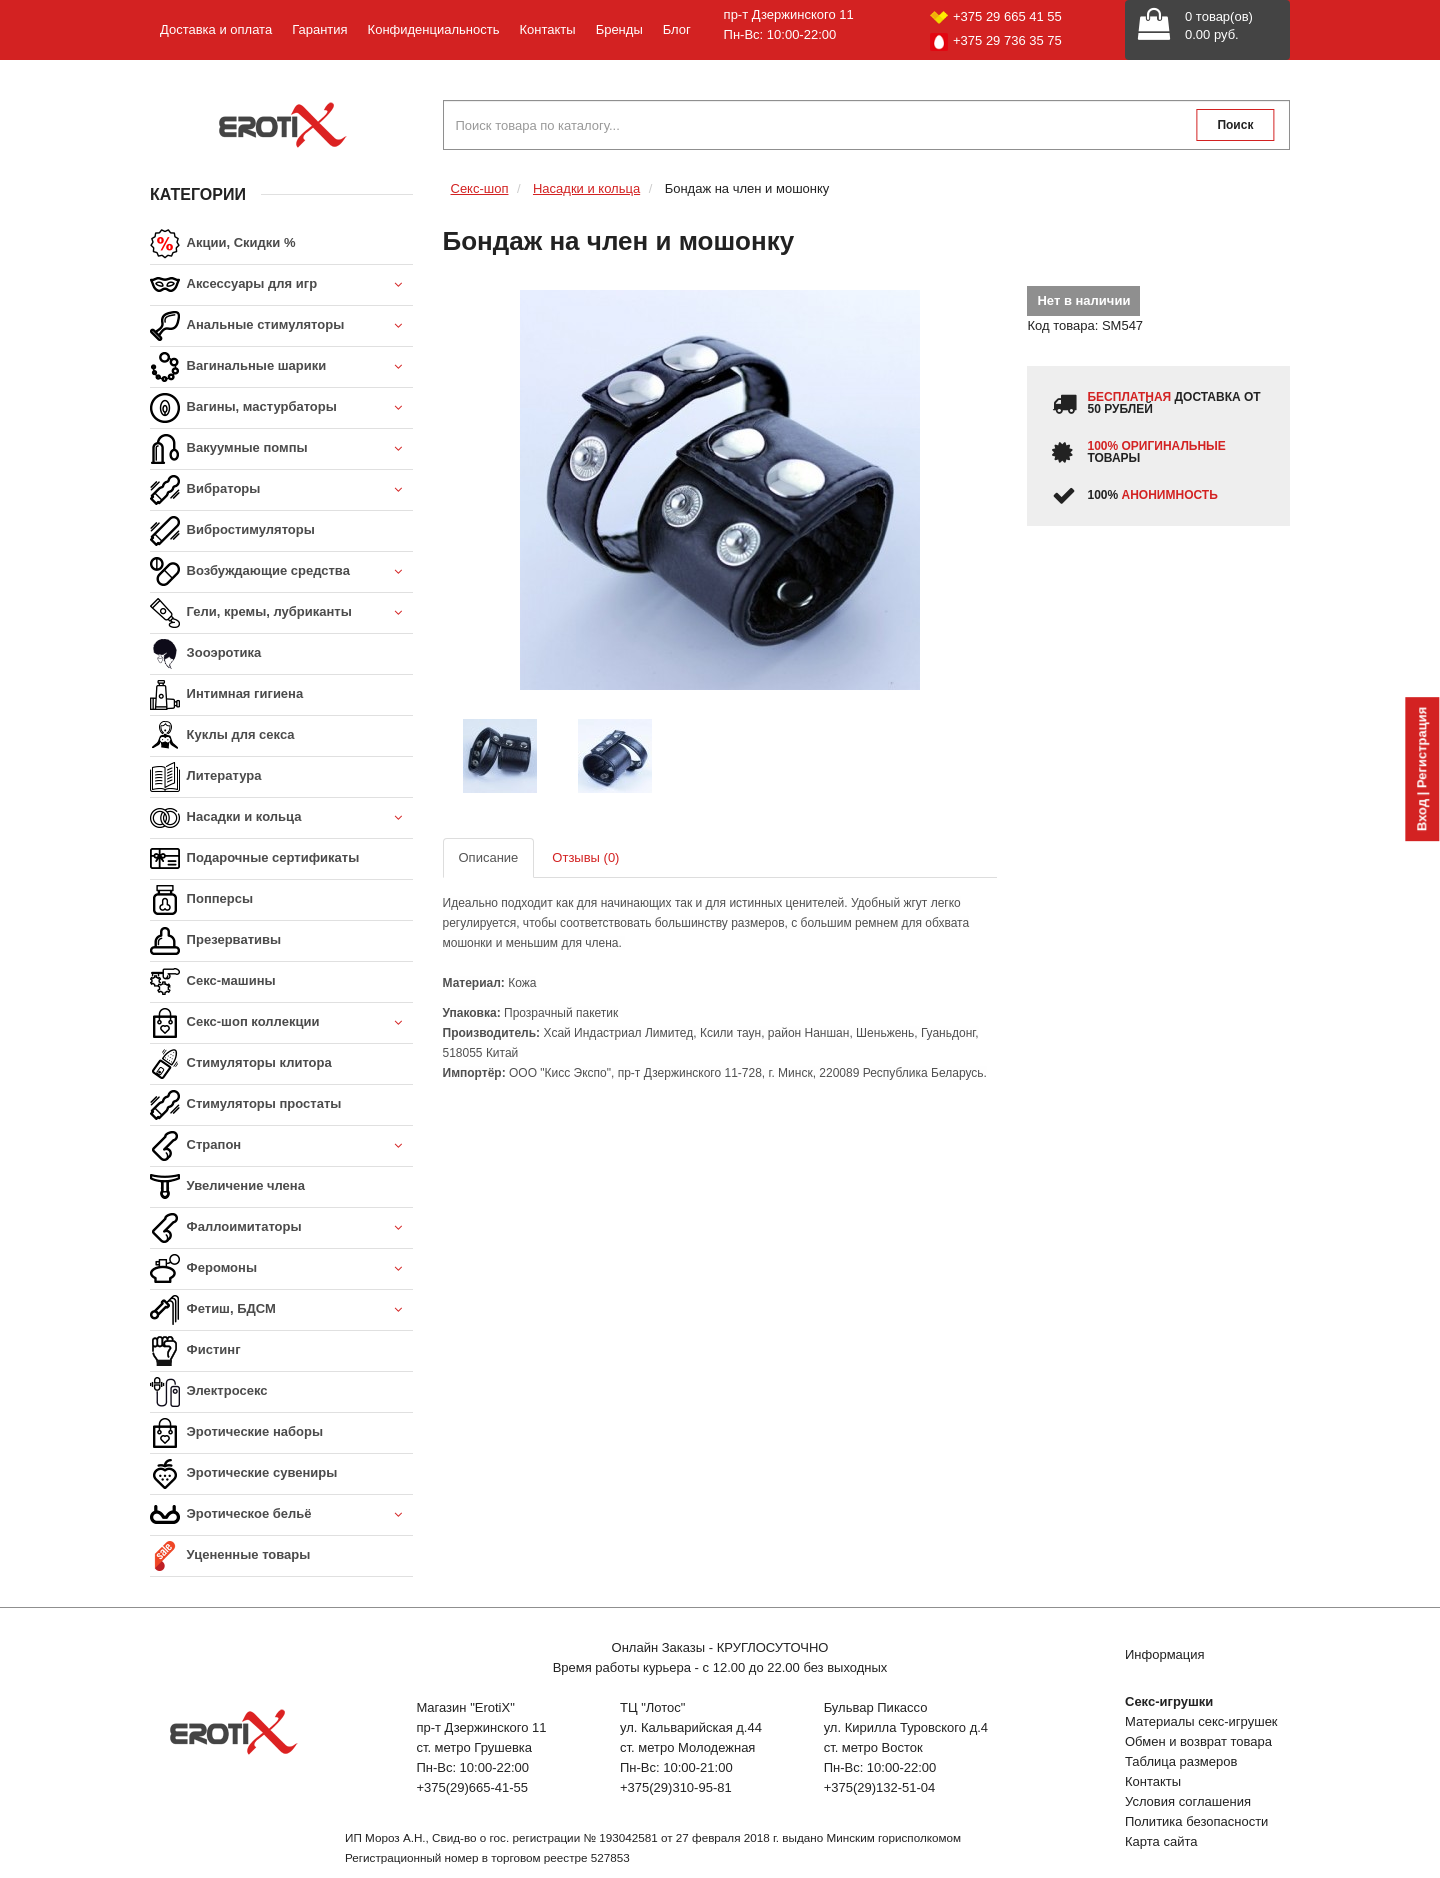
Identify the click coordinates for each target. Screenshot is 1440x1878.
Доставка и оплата (216, 29)
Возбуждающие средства (281, 572)
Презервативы (215, 941)
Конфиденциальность (434, 29)
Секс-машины (213, 982)
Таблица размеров (1181, 1761)
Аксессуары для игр (281, 285)
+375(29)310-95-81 (676, 1787)
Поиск (1235, 125)
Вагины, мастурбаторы (281, 408)
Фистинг (195, 1351)
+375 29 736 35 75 (996, 42)
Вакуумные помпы (281, 449)
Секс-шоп (480, 188)
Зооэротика (205, 654)
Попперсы (201, 900)
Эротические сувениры (243, 1474)
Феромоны (281, 1269)
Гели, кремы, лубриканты (281, 613)
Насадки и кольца (281, 818)
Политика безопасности (1196, 1821)
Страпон (281, 1146)
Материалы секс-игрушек (1201, 1721)
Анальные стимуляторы (281, 326)
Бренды (619, 29)
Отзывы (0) (585, 857)
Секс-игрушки (1169, 1701)
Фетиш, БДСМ (281, 1310)
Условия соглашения (1188, 1801)
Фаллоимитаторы (281, 1228)
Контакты (547, 29)
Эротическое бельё (281, 1515)
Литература (205, 777)
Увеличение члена (227, 1187)
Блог (677, 29)
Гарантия (319, 29)
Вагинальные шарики (281, 367)
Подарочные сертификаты (254, 859)
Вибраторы (281, 490)
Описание (489, 857)
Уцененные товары (230, 1556)
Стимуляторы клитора (241, 1064)
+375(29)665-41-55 (472, 1787)
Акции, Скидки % (223, 244)
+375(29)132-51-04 (880, 1787)
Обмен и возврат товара (1198, 1741)
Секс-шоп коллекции (281, 1023)
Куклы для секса (222, 736)
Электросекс (208, 1392)
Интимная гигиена (226, 695)
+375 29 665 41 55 (996, 16)
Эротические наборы (236, 1433)
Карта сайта (1161, 1841)
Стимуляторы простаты (245, 1105)
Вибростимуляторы (232, 531)
